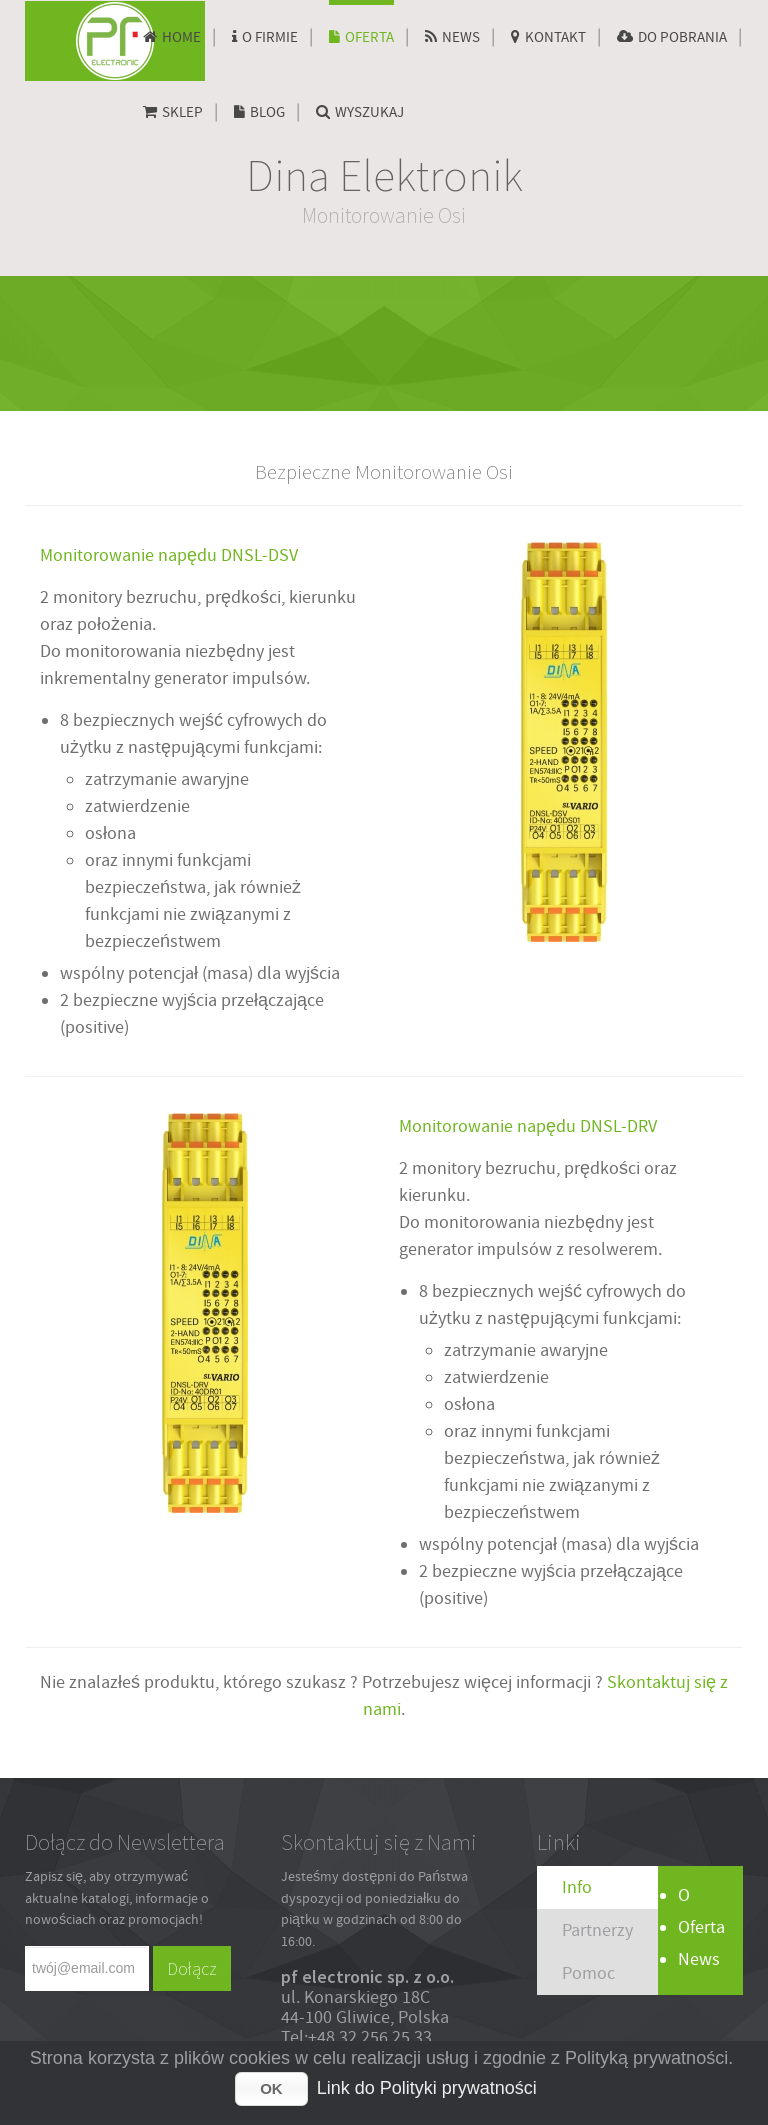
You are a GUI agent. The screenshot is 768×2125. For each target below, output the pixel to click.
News (699, 1959)
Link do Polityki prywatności (427, 2088)
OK (271, 2088)
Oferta (701, 1927)
